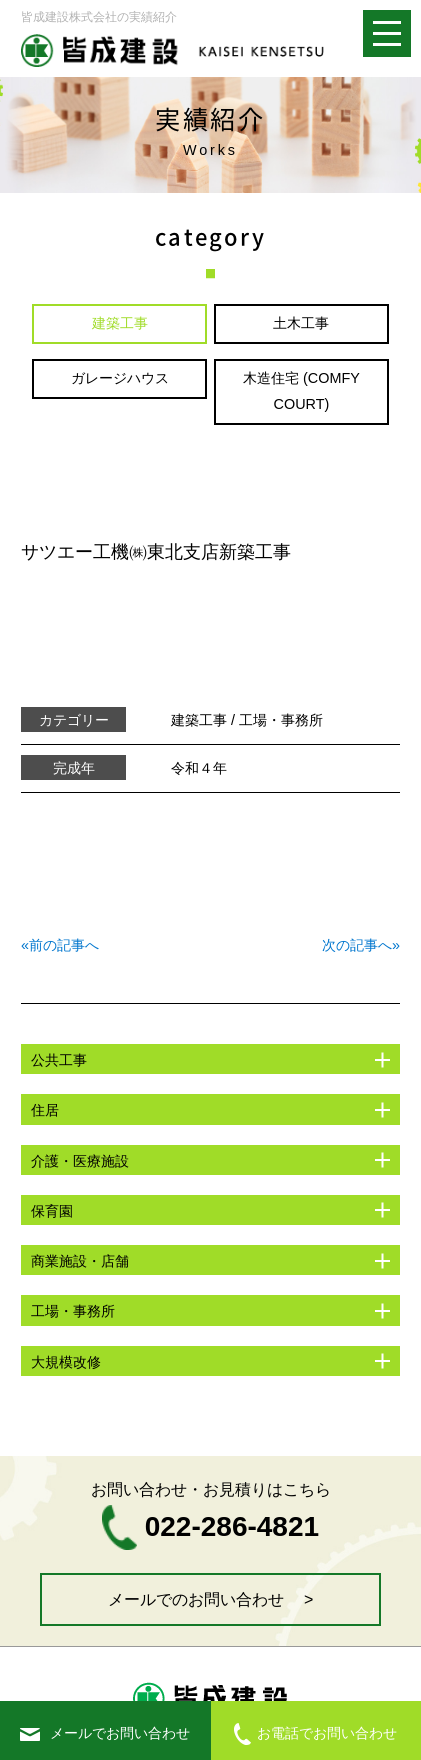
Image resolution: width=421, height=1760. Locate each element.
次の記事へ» (361, 945)
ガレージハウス (120, 378)
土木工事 (301, 323)
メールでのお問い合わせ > (211, 1599)
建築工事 (120, 323)
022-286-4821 (210, 1526)
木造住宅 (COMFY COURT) (301, 391)
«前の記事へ (60, 945)
